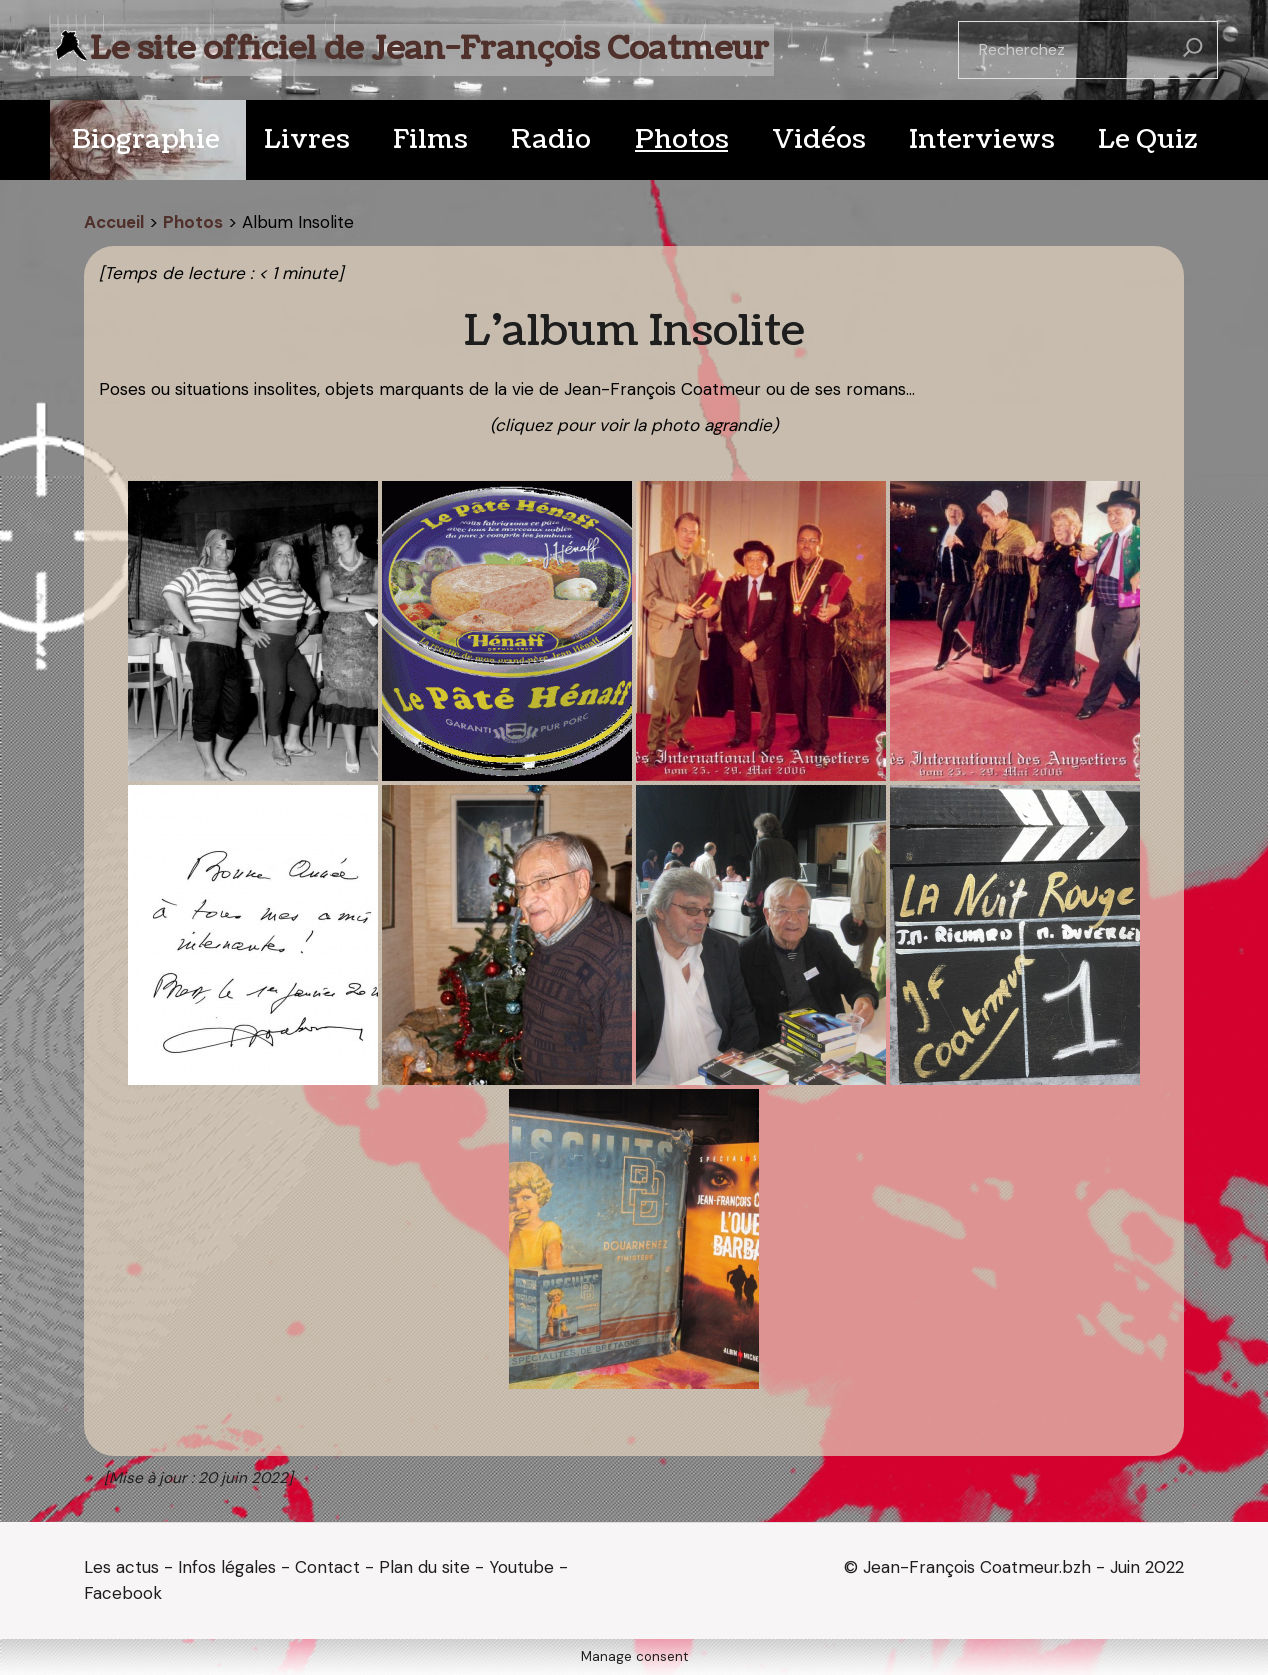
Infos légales (227, 1567)
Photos (193, 222)
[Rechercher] (1193, 50)
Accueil (114, 222)
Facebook (123, 1593)
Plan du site (424, 1567)
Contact (327, 1567)
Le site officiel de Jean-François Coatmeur (429, 48)
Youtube (521, 1567)
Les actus (121, 1567)
